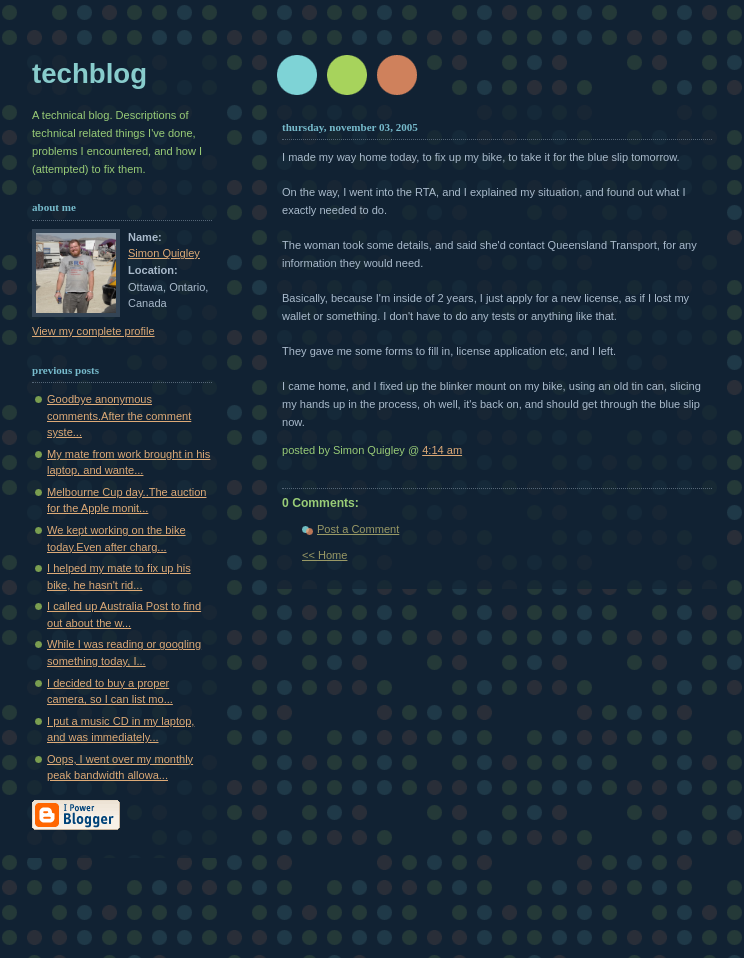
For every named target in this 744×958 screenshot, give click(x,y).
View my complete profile (93, 331)
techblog (89, 73)
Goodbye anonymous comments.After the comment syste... (119, 415)
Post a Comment (358, 529)
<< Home (324, 555)
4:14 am (442, 450)
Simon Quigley (164, 253)
